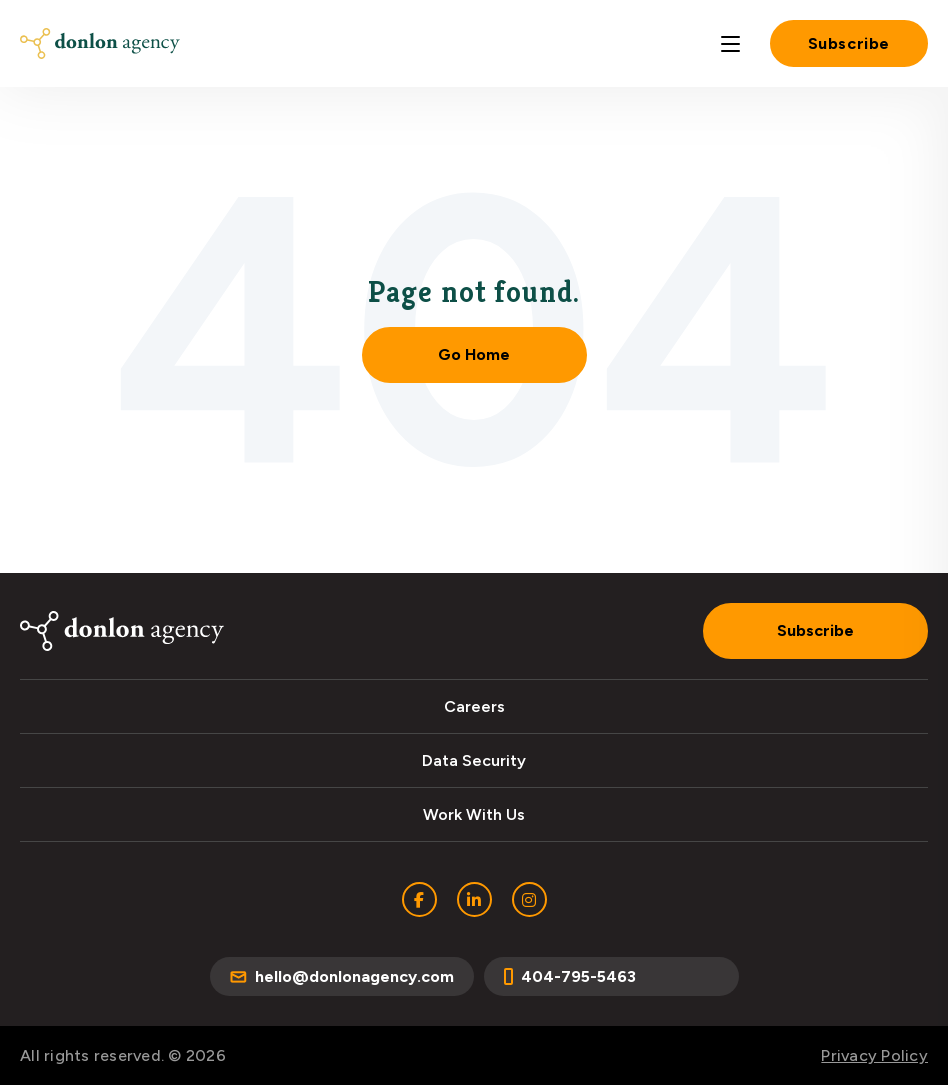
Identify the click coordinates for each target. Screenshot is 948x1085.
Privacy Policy (874, 1055)
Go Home (474, 354)
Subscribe (849, 43)
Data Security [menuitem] (474, 760)
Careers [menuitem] (474, 706)
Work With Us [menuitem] (474, 814)
